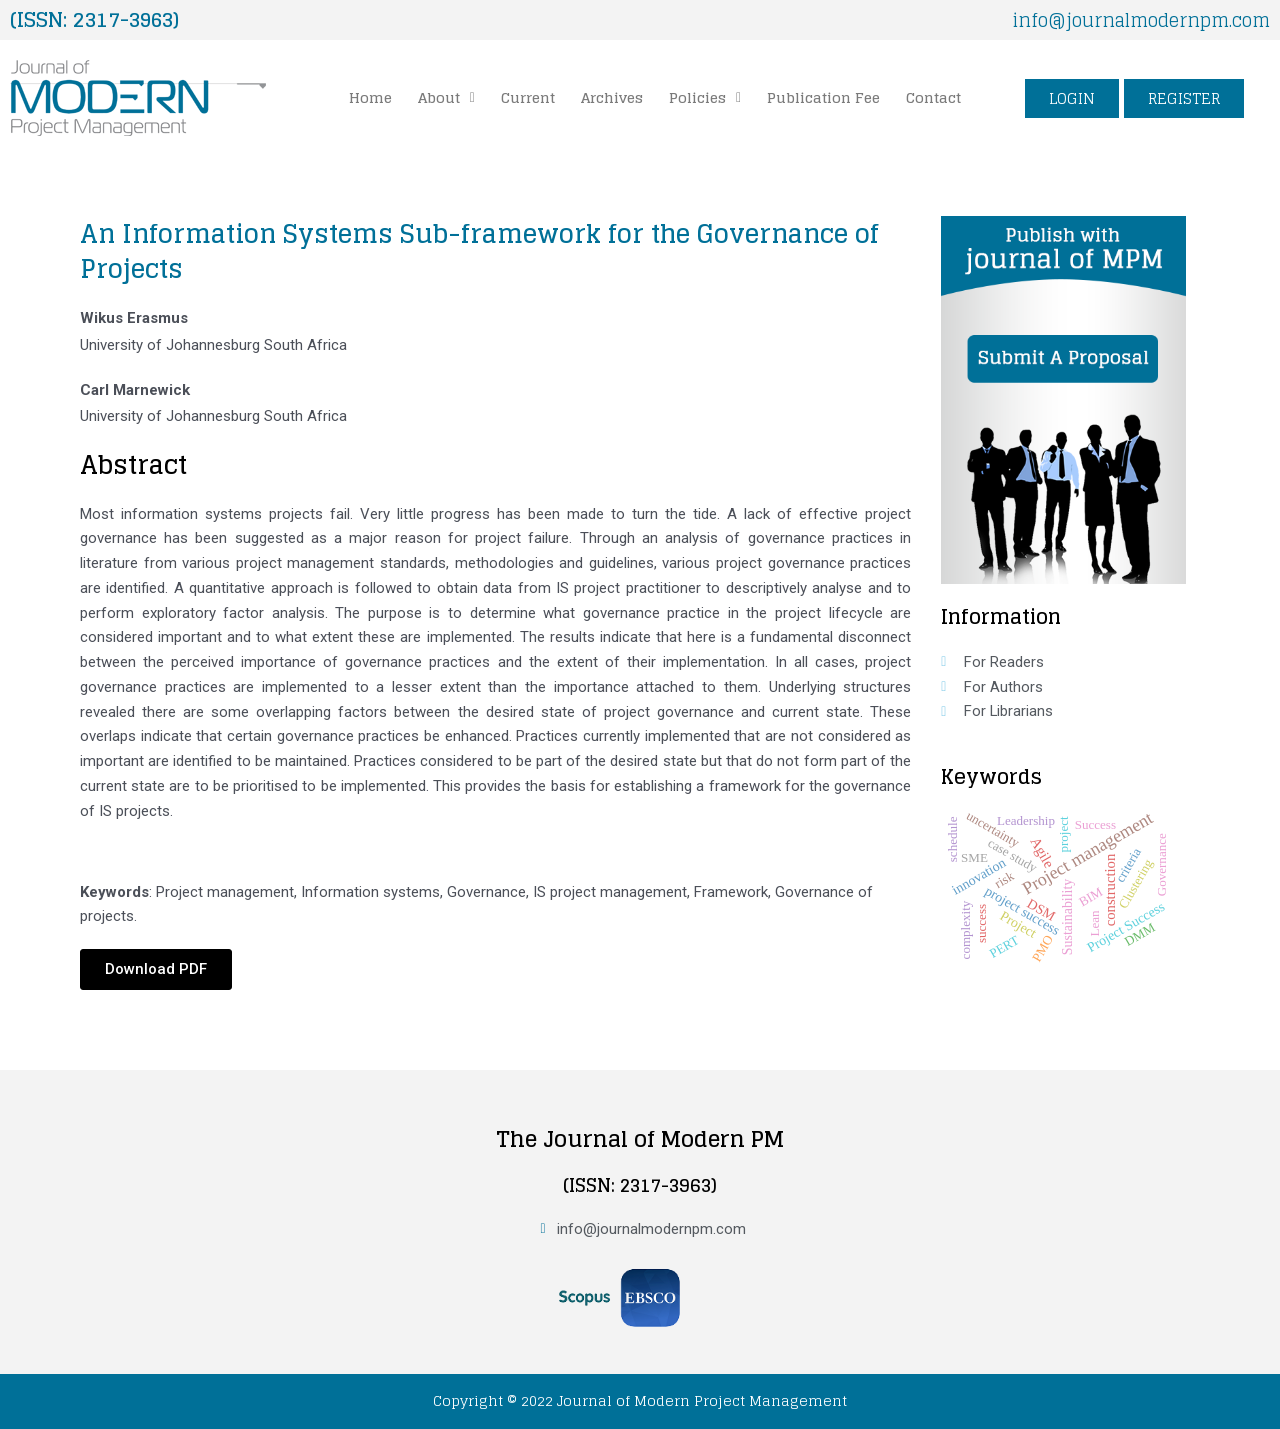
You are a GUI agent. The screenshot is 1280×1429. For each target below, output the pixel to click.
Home (370, 97)
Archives (612, 97)
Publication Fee (823, 97)
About (446, 97)
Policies (705, 97)
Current (528, 97)
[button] (446, 98)
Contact (933, 97)
